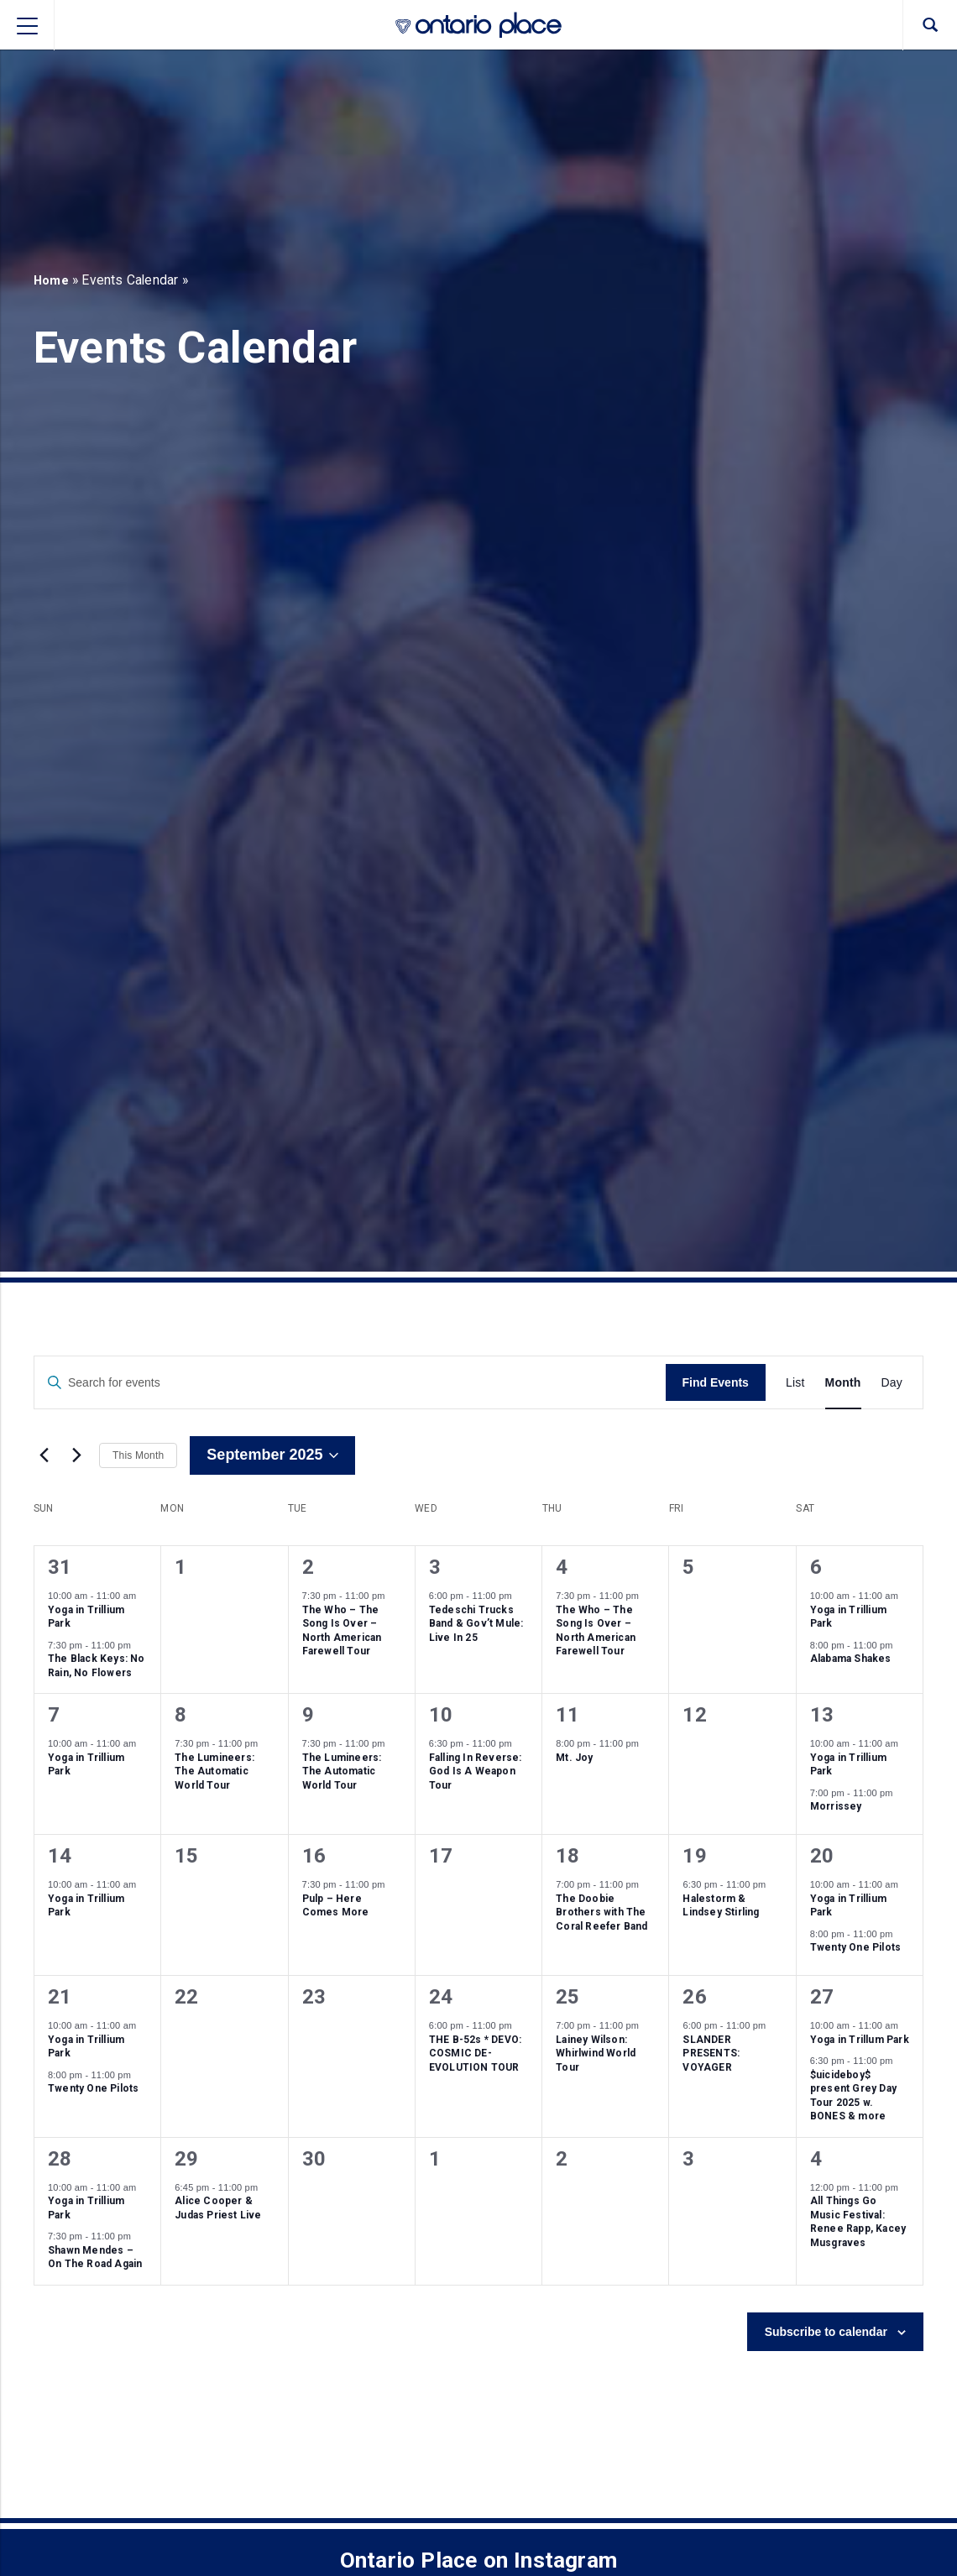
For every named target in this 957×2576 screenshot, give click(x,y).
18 (567, 1856)
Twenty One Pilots (855, 1947)
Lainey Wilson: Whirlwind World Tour (595, 2053)
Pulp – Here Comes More (335, 1906)
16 (314, 1856)
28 (59, 2159)
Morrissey (836, 1806)
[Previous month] (44, 1455)
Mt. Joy (574, 1757)
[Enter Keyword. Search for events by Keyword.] (350, 1382)
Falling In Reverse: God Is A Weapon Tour (475, 1771)
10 (440, 1715)
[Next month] (76, 1455)
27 (822, 1997)
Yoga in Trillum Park (859, 2040)
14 (59, 1856)
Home (53, 280)
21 (59, 1997)
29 (186, 2159)
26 (694, 1997)
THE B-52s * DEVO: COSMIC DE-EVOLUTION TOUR (475, 2053)
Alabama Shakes (851, 1658)
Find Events (715, 1382)
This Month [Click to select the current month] (138, 1455)
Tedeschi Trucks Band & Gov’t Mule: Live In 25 (476, 1623)
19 (694, 1856)
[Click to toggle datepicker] (272, 1455)
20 (822, 1856)
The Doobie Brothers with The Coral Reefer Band (601, 1912)
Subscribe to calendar (826, 2331)
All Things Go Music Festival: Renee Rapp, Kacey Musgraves (858, 2222)
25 (567, 1997)
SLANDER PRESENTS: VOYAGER (711, 2053)
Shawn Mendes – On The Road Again (95, 2257)
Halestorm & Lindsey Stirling (720, 1906)
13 (822, 1715)
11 (567, 1715)
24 (440, 1997)
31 (59, 1567)
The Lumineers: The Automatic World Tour (214, 1771)
